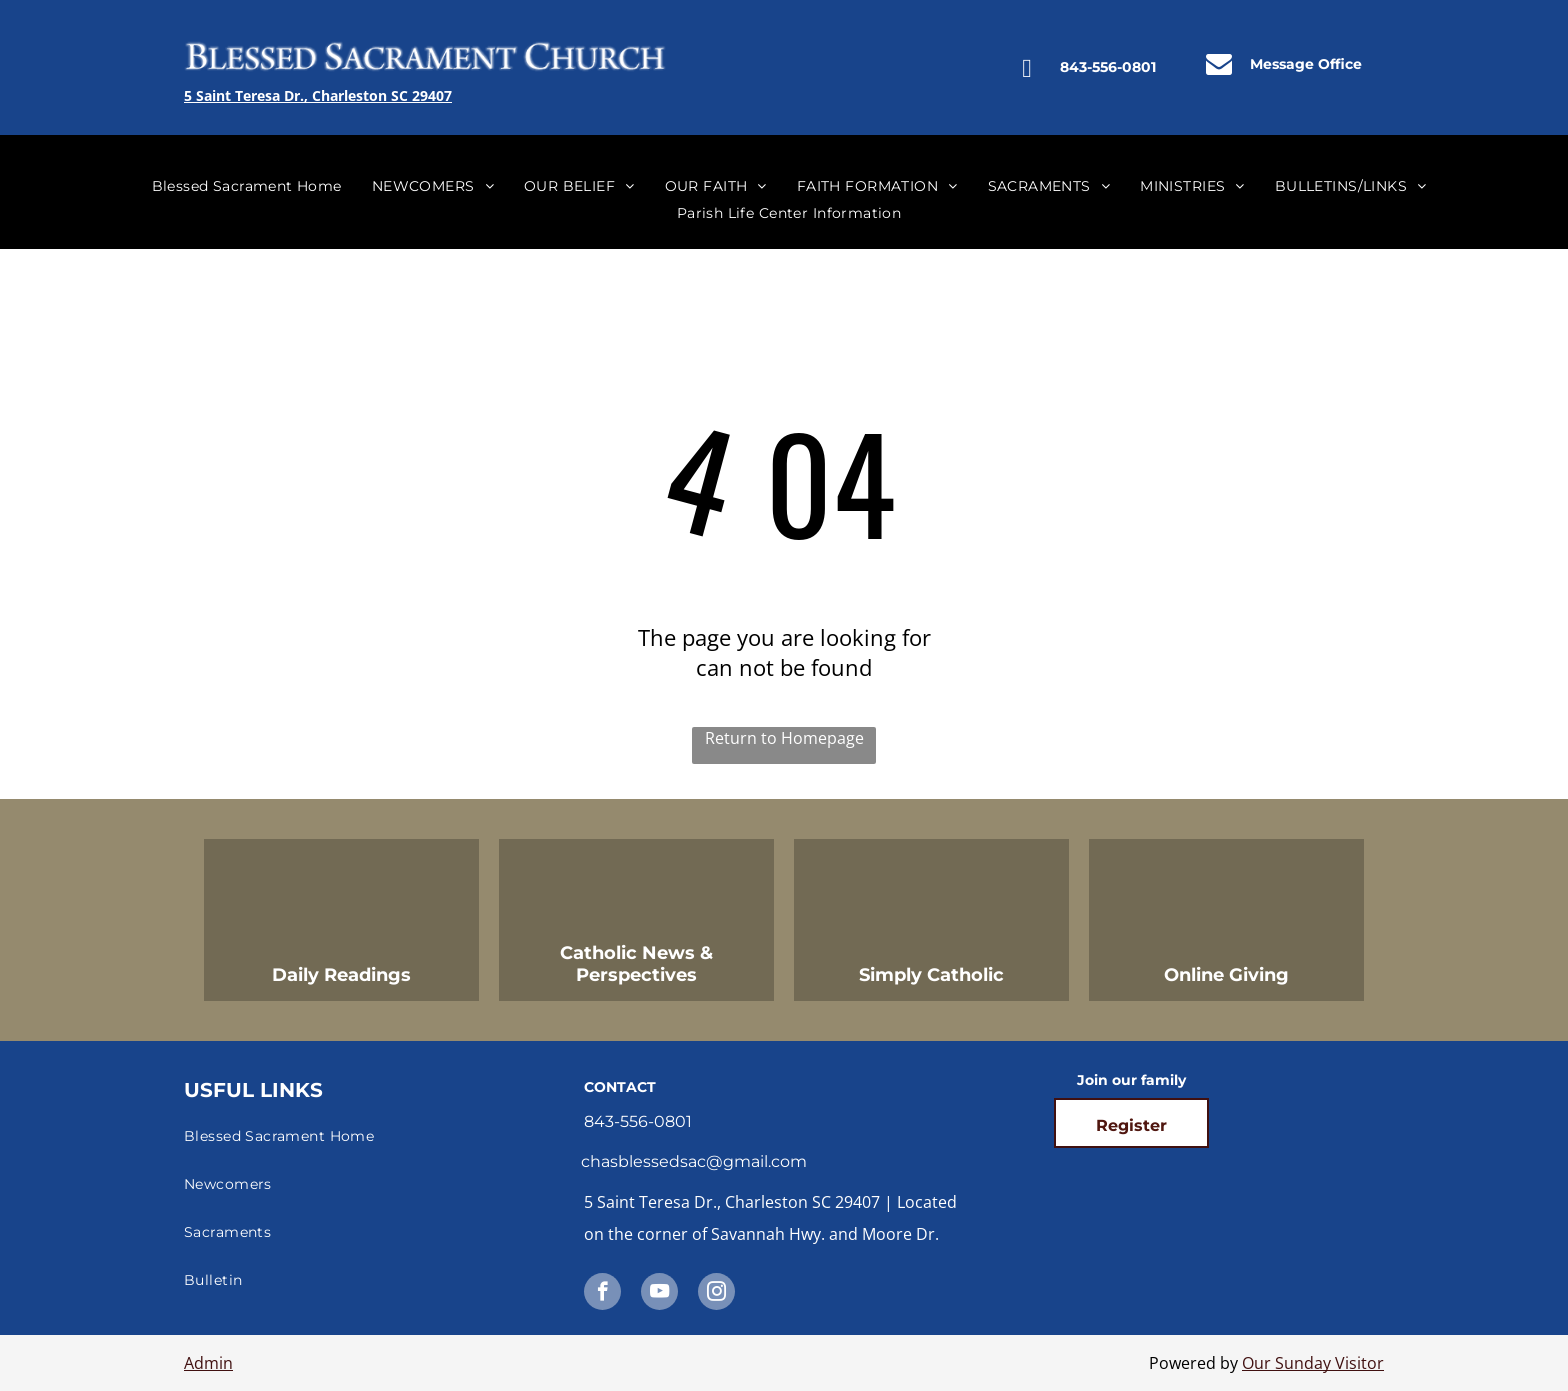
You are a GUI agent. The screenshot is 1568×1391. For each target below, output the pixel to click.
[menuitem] (247, 186)
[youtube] (659, 1294)
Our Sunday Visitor (1313, 1363)
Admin (208, 1363)
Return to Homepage (784, 738)
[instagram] (716, 1294)
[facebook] (602, 1294)
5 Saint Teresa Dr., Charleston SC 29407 (318, 95)
